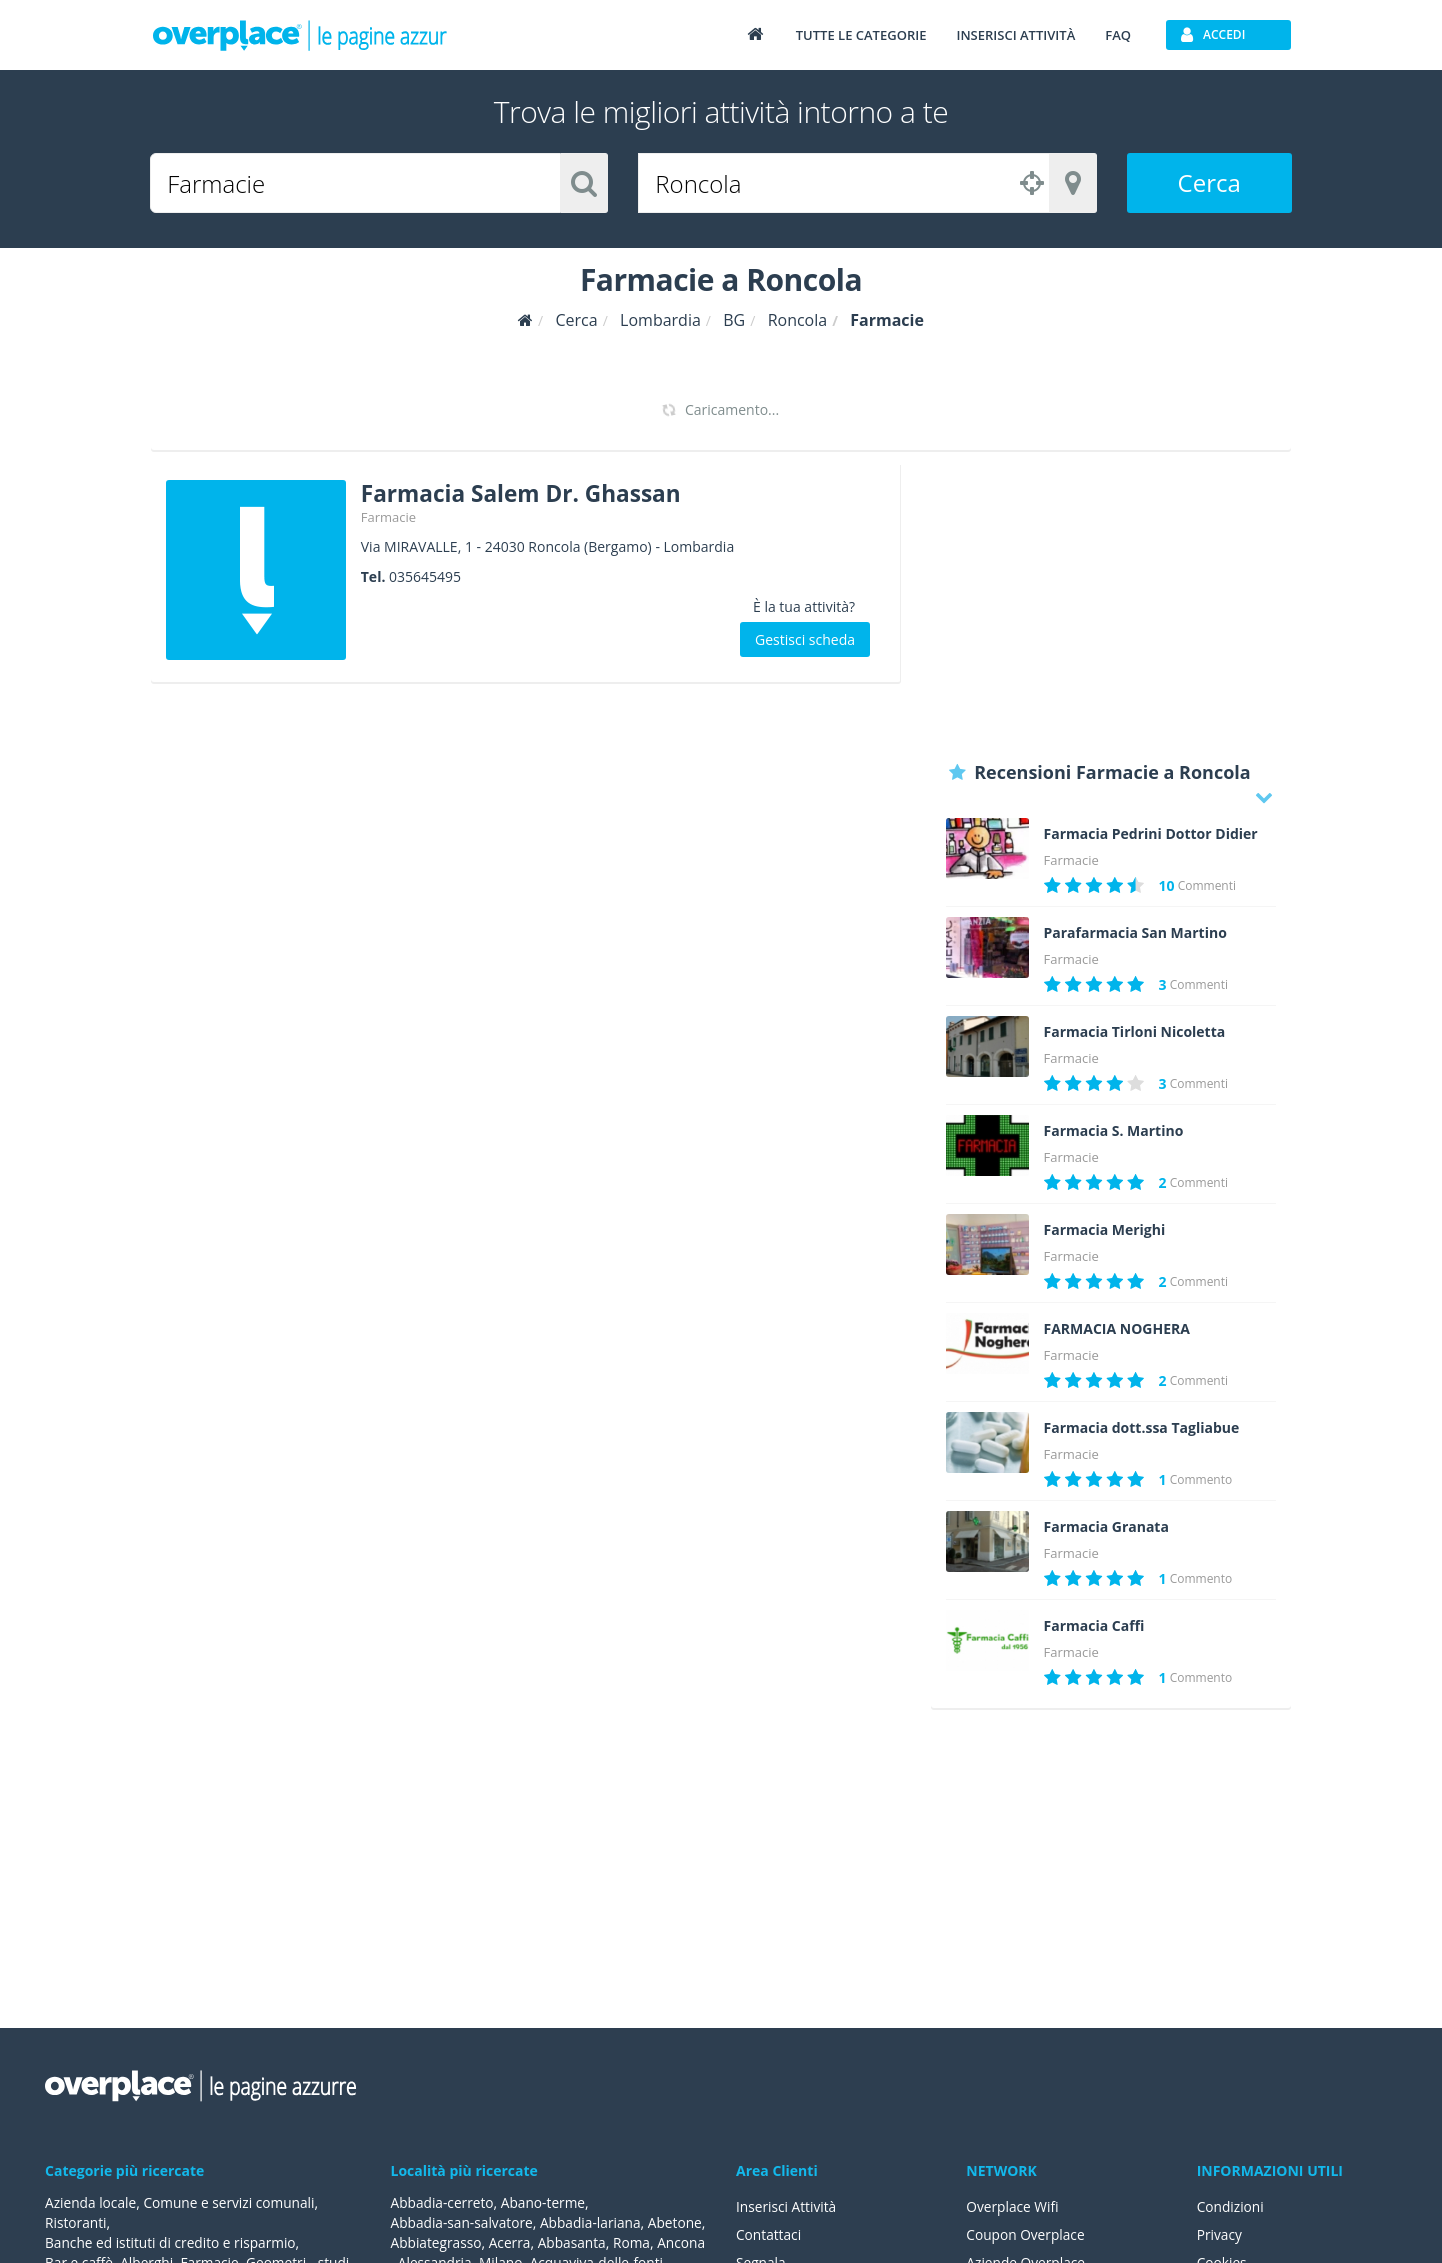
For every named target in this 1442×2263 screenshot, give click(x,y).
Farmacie (388, 516)
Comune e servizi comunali (232, 2202)
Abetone (418, 2242)
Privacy (1220, 2234)
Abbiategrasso (499, 2242)
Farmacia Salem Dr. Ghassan (531, 492)
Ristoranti (76, 2222)
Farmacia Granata (1106, 1527)
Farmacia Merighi (1105, 1230)
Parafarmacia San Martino (1135, 933)
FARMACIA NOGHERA (1117, 1329)
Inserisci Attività (787, 2206)
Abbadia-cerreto (443, 2202)
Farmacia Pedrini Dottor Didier (1151, 834)
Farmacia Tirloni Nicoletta (1135, 1032)
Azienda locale (91, 2202)
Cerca (1209, 182)
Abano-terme (546, 2202)
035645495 (425, 575)
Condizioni (1231, 2206)
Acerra (574, 2242)
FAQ (1118, 35)
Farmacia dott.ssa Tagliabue (1142, 1428)
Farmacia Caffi (1094, 1626)
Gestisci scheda (805, 638)
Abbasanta (638, 2242)
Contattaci (769, 2234)
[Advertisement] (1111, 605)
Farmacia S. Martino (1114, 1131)
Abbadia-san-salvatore (463, 2222)
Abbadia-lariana (594, 2222)
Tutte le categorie (861, 35)
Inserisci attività (1015, 35)
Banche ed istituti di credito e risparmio (173, 2242)
